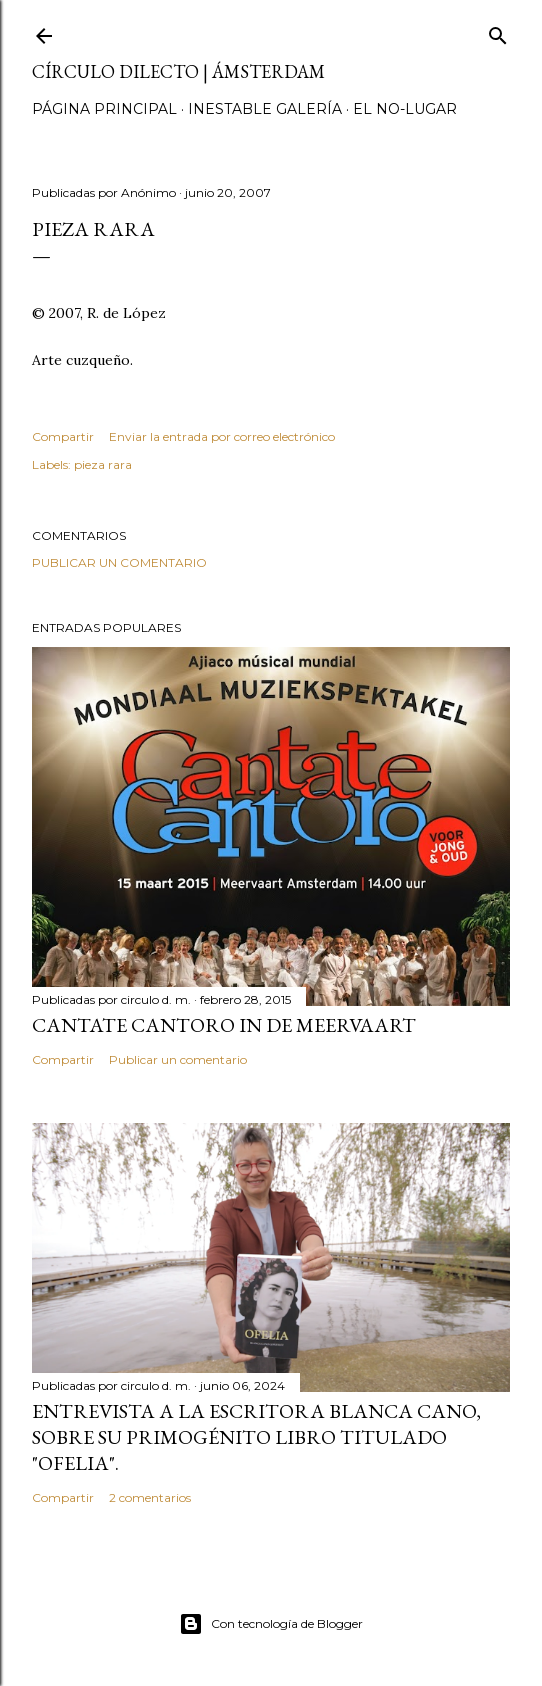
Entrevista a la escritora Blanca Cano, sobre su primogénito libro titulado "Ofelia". (256, 1437)
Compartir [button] (63, 436)
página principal (104, 109)
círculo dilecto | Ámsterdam (178, 71)
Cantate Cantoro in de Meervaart (224, 1025)
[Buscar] (498, 31)
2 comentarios (150, 1497)
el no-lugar (405, 109)
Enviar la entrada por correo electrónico (222, 436)
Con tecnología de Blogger (271, 1624)
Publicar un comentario (119, 562)
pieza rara (103, 464)
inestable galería (265, 109)
